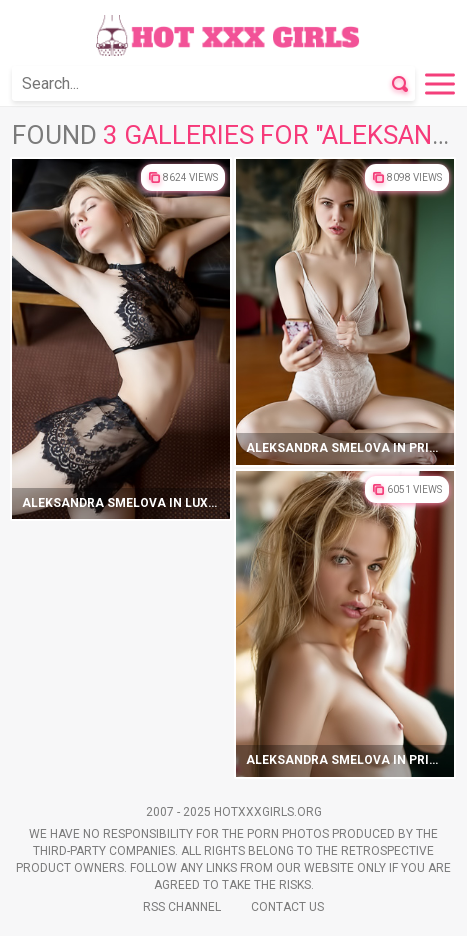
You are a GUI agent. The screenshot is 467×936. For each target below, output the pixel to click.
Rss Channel (182, 907)
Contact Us (287, 907)
